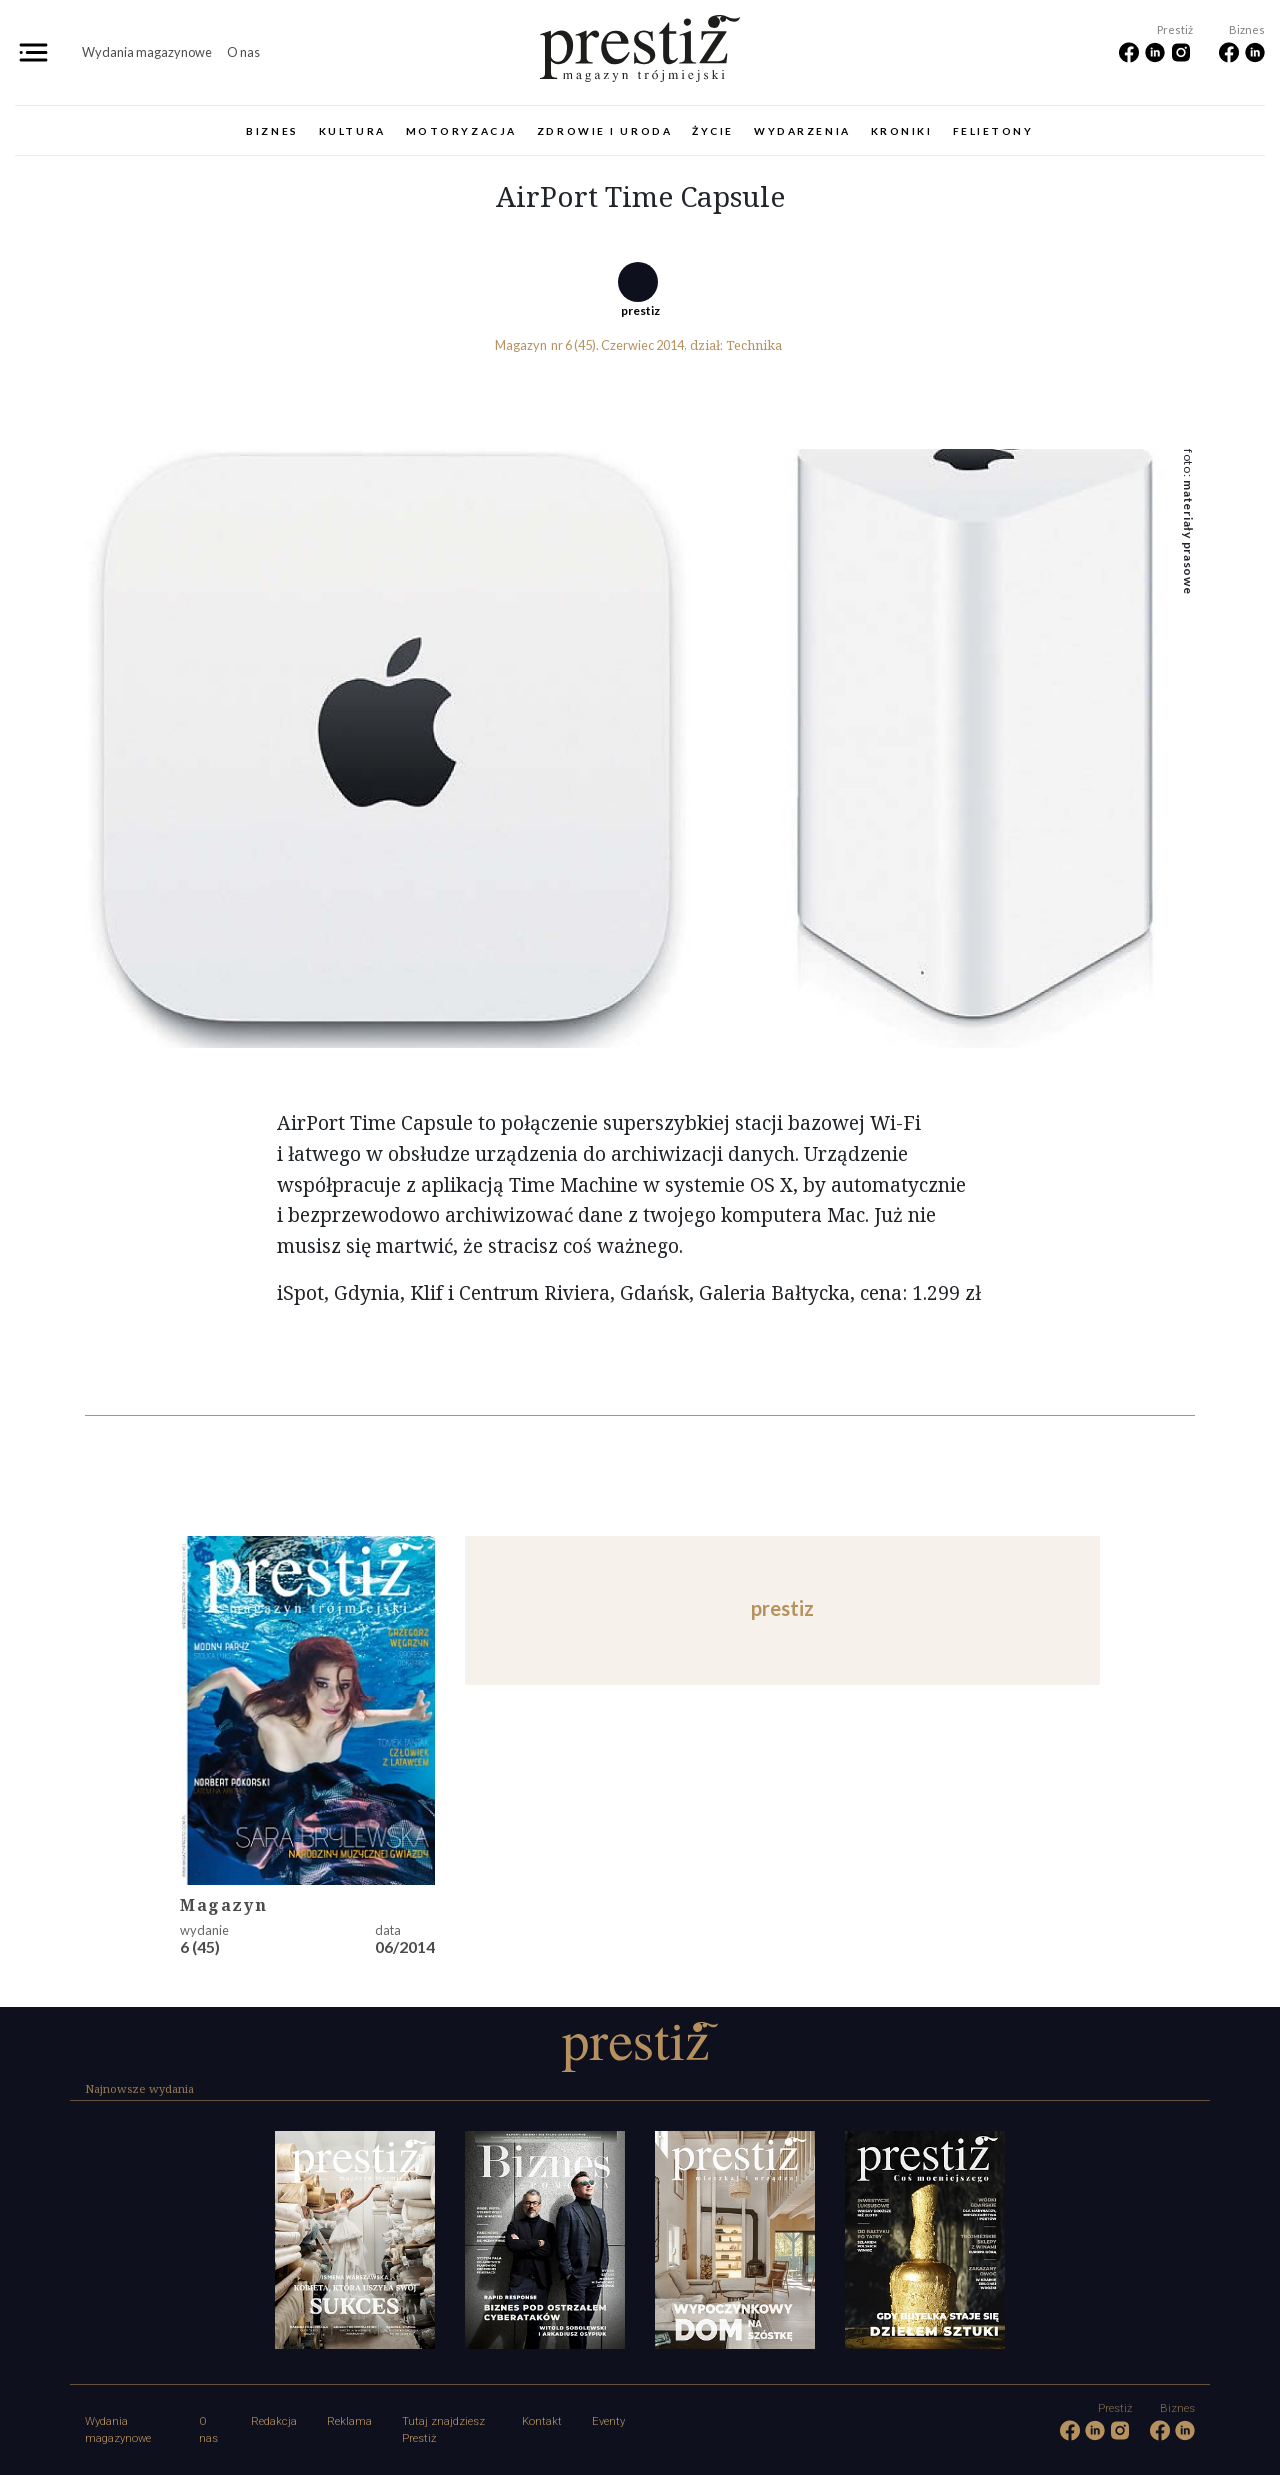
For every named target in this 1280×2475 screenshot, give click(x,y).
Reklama (349, 2421)
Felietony (993, 131)
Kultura (352, 131)
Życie (713, 131)
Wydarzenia (802, 131)
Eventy (608, 2421)
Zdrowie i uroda (604, 131)
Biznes (272, 131)
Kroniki (902, 131)
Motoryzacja (461, 131)
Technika (754, 345)
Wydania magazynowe (147, 52)
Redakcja (274, 2421)
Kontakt (542, 2421)
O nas (243, 52)
